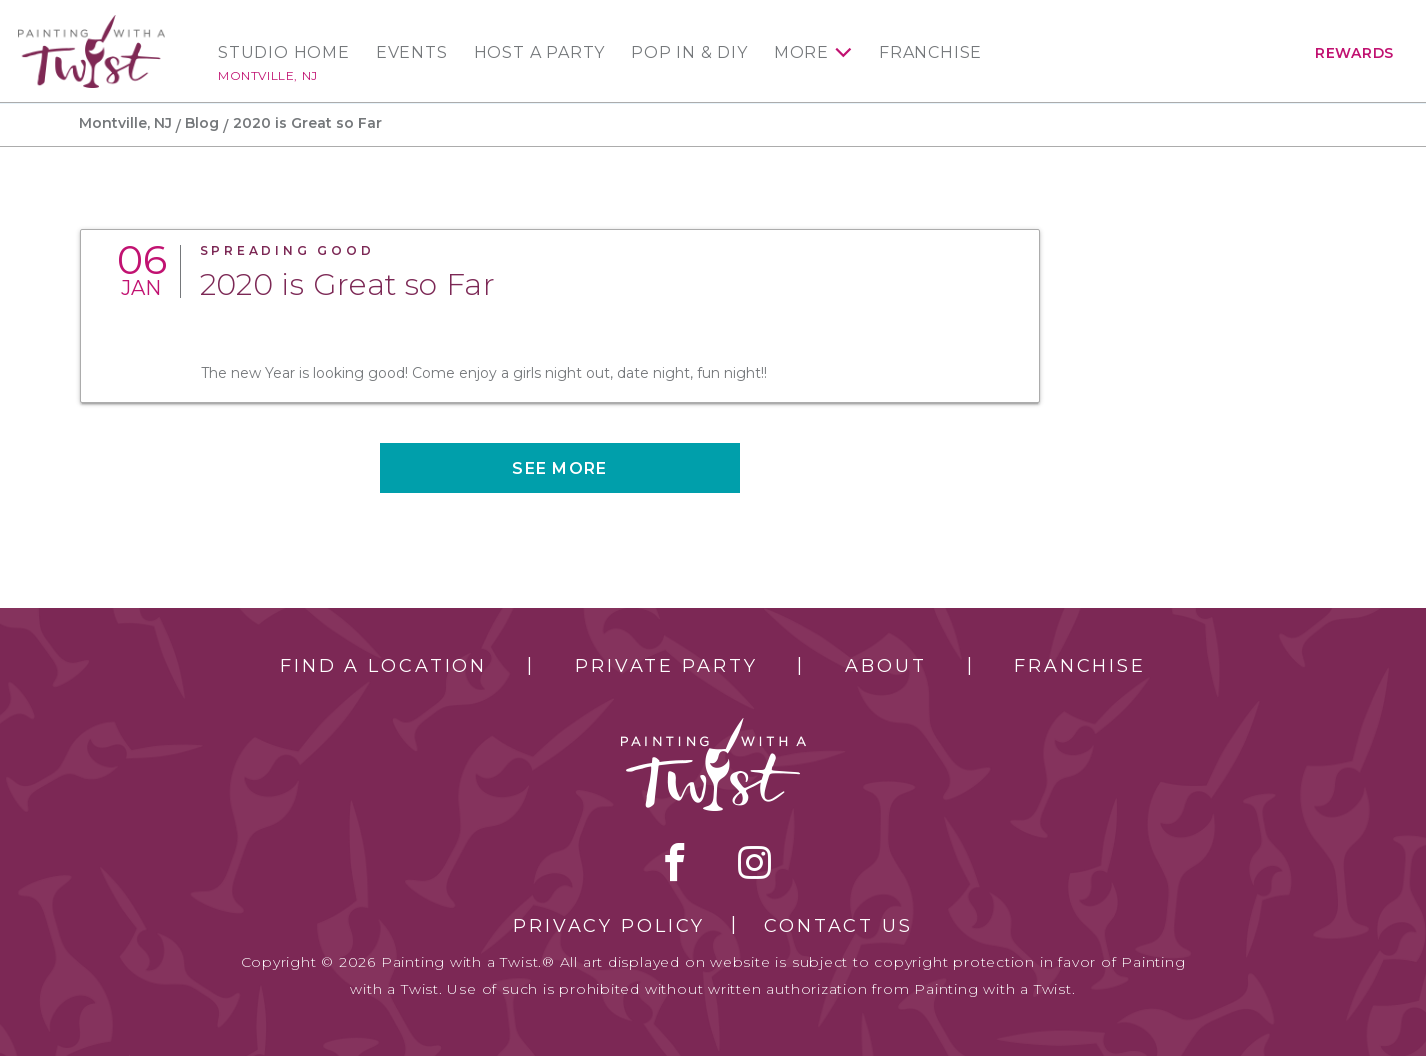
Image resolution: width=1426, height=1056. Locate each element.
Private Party (666, 666)
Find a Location (383, 666)
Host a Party (540, 53)
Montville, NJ (268, 75)
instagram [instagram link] (754, 862)
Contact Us (838, 926)
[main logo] (91, 23)
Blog (202, 123)
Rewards (1354, 53)
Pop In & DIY (689, 53)
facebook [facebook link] (675, 862)
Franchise (930, 53)
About (885, 666)
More (801, 53)
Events (412, 53)
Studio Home (284, 53)
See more (559, 468)
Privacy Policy (609, 926)
